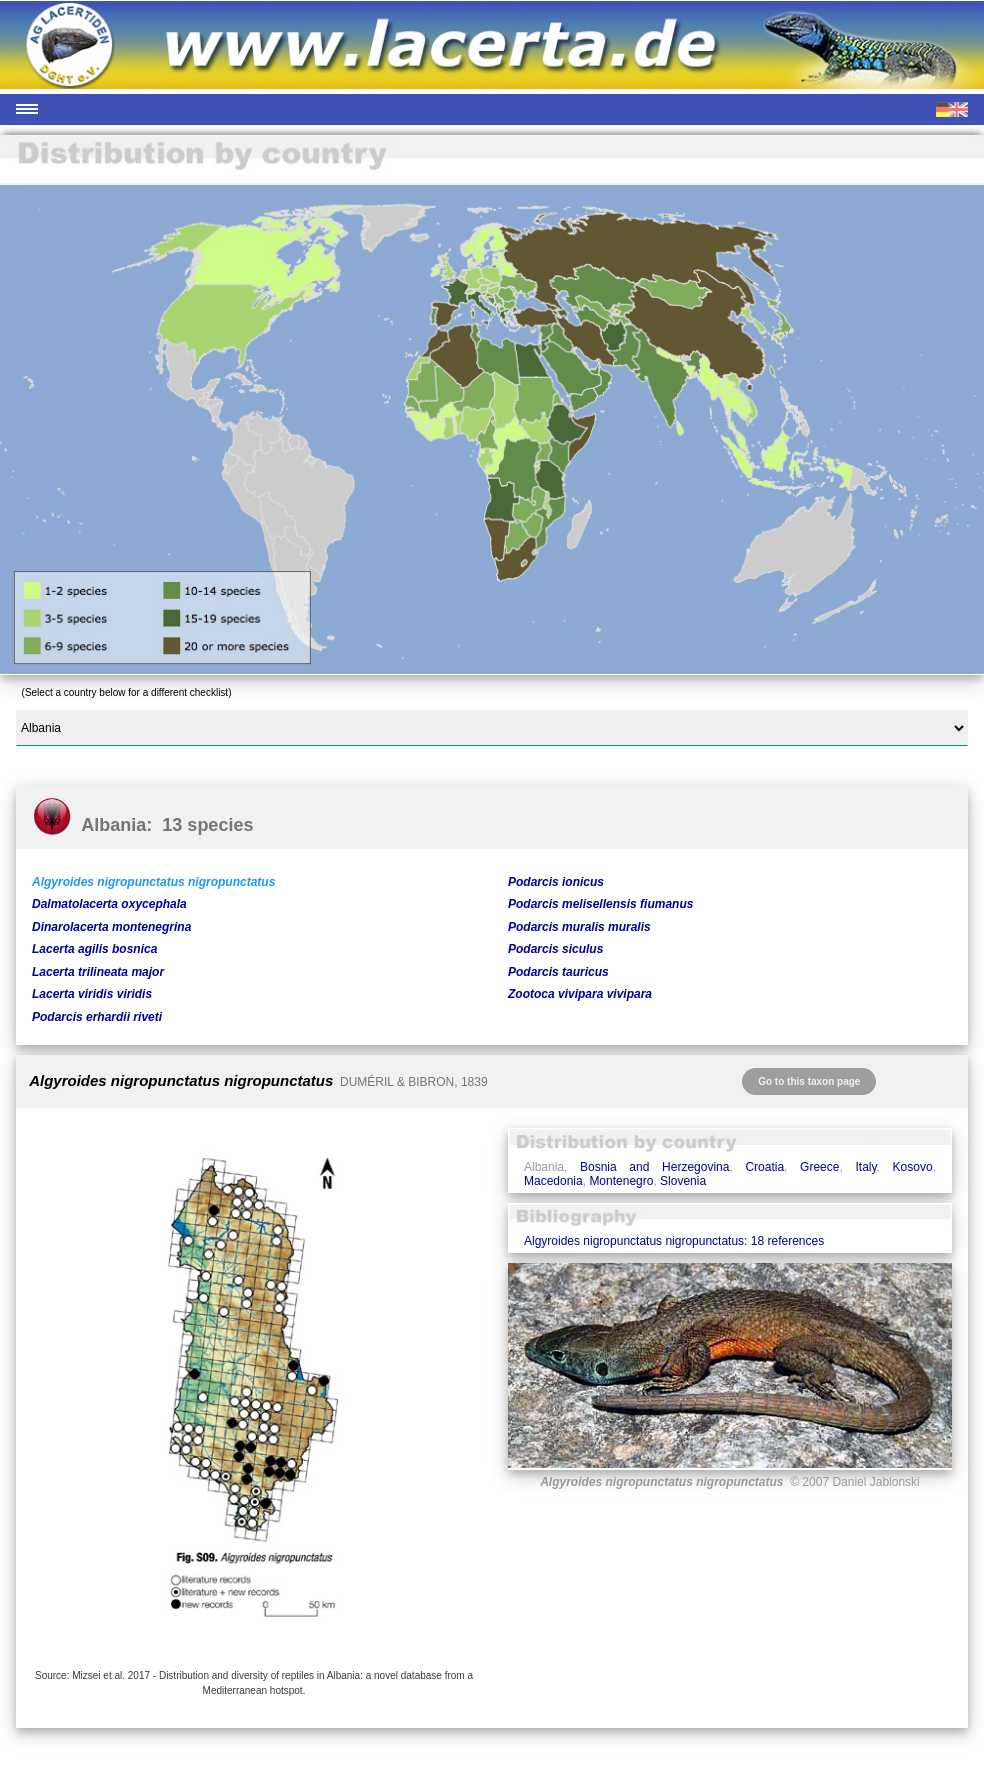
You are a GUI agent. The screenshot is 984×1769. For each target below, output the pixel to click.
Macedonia (553, 1181)
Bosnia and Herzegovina (654, 1167)
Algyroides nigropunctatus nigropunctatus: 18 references (674, 1241)
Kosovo (913, 1167)
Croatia (764, 1167)
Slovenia (683, 1181)
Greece (819, 1167)
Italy (865, 1167)
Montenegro (621, 1181)
